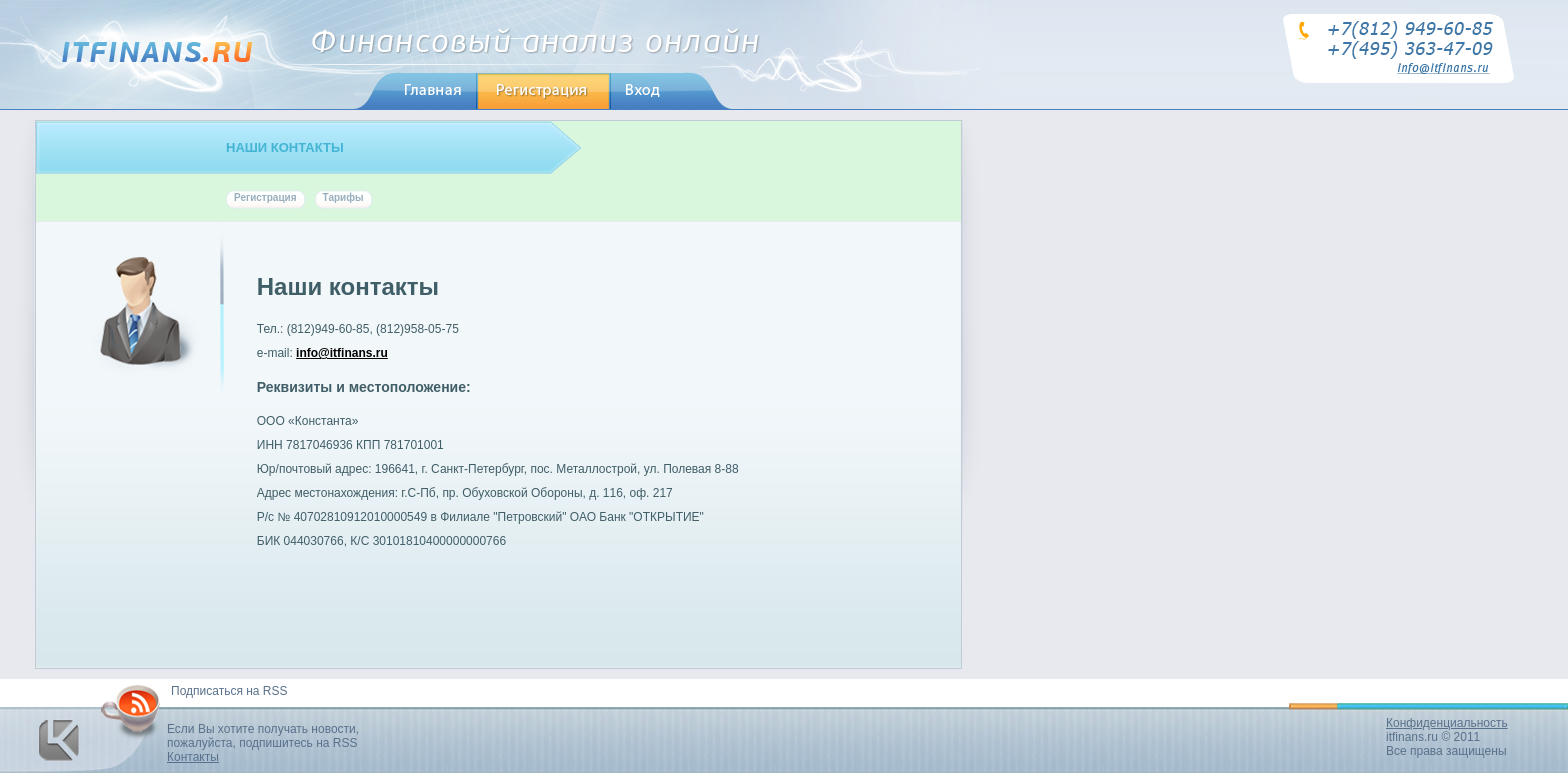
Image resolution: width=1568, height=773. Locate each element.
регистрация (526, 90)
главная (411, 90)
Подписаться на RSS (229, 691)
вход (636, 90)
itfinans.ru (1412, 737)
